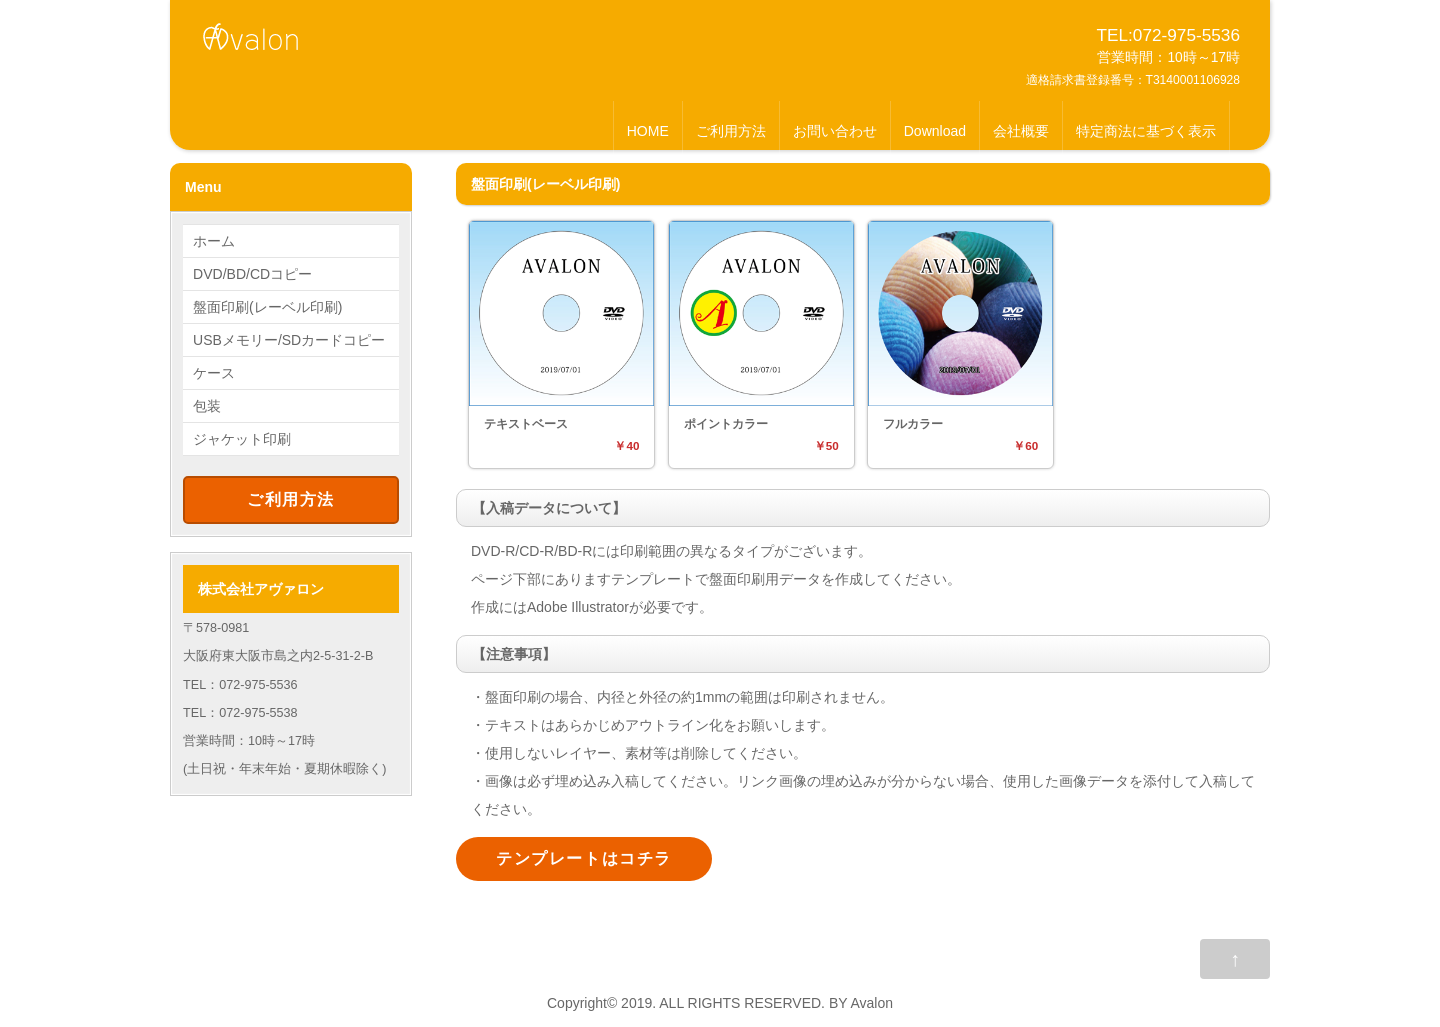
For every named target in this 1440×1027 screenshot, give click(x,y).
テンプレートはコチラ (584, 858)
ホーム (214, 241)
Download (935, 131)
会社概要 (1021, 131)
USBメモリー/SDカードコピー (289, 340)
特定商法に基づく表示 (1146, 131)
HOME (648, 131)
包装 (207, 406)
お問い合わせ (835, 131)
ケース (214, 373)
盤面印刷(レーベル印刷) (267, 307)
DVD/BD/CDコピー (252, 274)
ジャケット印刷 (242, 439)
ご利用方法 (731, 131)
